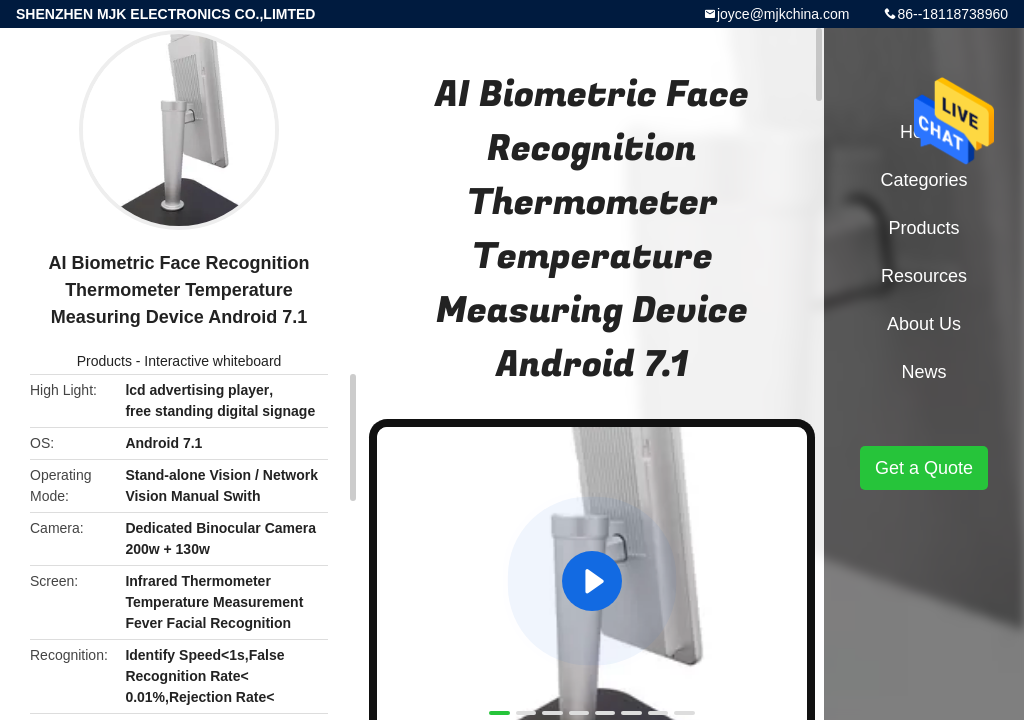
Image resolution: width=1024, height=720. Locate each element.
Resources (924, 276)
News (923, 372)
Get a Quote (924, 468)
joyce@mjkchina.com (783, 14)
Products (104, 361)
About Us (924, 324)
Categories (923, 180)
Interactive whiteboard (212, 361)
